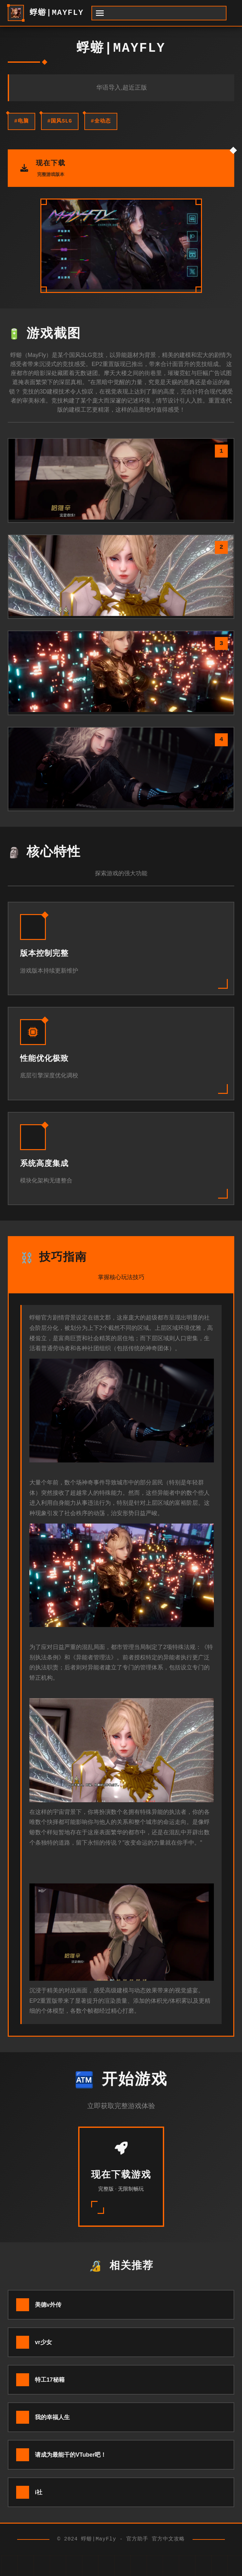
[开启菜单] (158, 13)
